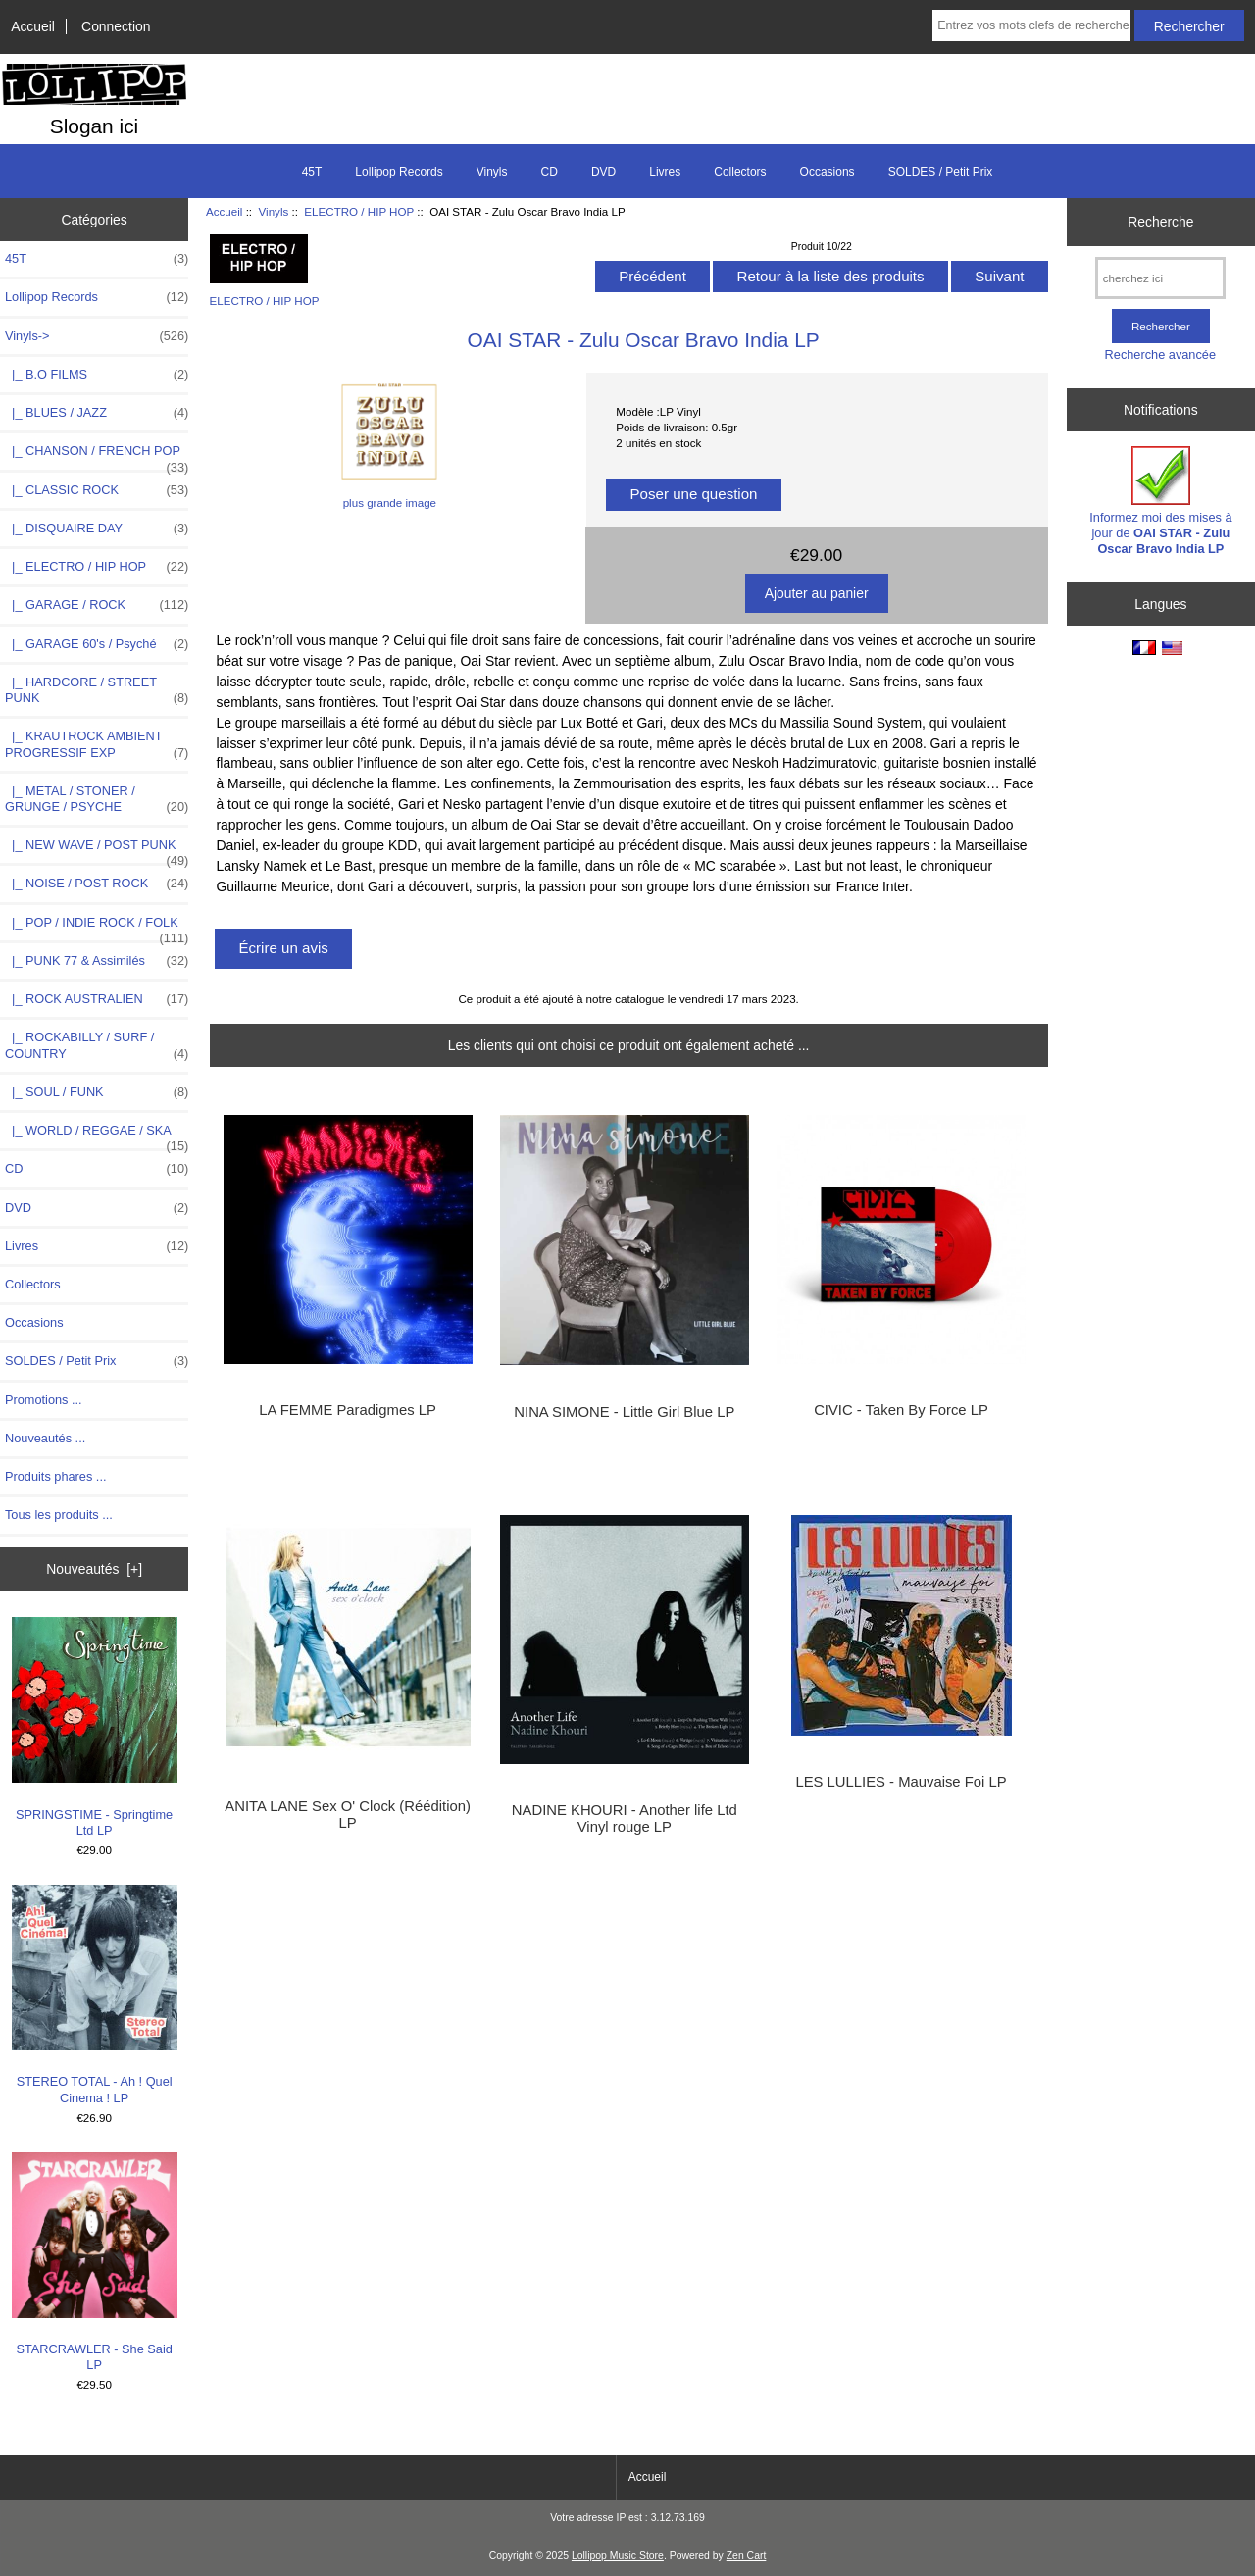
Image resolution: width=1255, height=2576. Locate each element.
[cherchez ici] (1160, 278)
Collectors (740, 171)
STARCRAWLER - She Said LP (94, 2262)
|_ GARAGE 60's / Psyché (96, 644)
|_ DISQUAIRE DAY (96, 528)
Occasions (827, 171)
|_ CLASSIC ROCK (96, 490)
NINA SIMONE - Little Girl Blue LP (624, 1412)
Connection (115, 26)
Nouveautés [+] (94, 1569)
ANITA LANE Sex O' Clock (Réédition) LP (348, 1814)
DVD (603, 171)
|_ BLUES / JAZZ (96, 413)
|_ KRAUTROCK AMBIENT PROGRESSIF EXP (96, 744)
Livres (664, 171)
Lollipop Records (398, 171)
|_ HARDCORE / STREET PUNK (96, 690)
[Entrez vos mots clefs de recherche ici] (1031, 25)
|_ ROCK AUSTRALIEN (96, 999)
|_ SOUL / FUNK (96, 1092)
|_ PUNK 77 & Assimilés (96, 961)
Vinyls (274, 211)
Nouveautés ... (45, 1438)
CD (549, 171)
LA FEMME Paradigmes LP (347, 1410)
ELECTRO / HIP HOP (359, 211)
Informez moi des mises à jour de (1160, 501)
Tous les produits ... (59, 1514)
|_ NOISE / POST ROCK (96, 883)
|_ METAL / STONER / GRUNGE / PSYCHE (96, 799)
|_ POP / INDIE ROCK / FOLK (96, 927)
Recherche (1160, 221)
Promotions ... (43, 1399)
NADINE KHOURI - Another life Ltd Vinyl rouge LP (624, 1818)
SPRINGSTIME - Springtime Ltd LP (94, 1727)
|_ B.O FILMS (96, 374)
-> (96, 336)
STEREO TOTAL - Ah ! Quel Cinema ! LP (94, 1995)
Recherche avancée (1160, 354)
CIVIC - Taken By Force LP (901, 1410)
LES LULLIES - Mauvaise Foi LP (900, 1782)
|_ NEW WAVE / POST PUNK (96, 850)
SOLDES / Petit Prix (940, 171)
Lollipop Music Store (618, 2556)
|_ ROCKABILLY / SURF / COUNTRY (96, 1045)
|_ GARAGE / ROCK (96, 605)
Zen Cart (747, 2556)
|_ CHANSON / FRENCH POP (96, 456)
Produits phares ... (55, 1476)
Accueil (33, 26)
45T (312, 171)
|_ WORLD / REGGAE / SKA (96, 1135)
